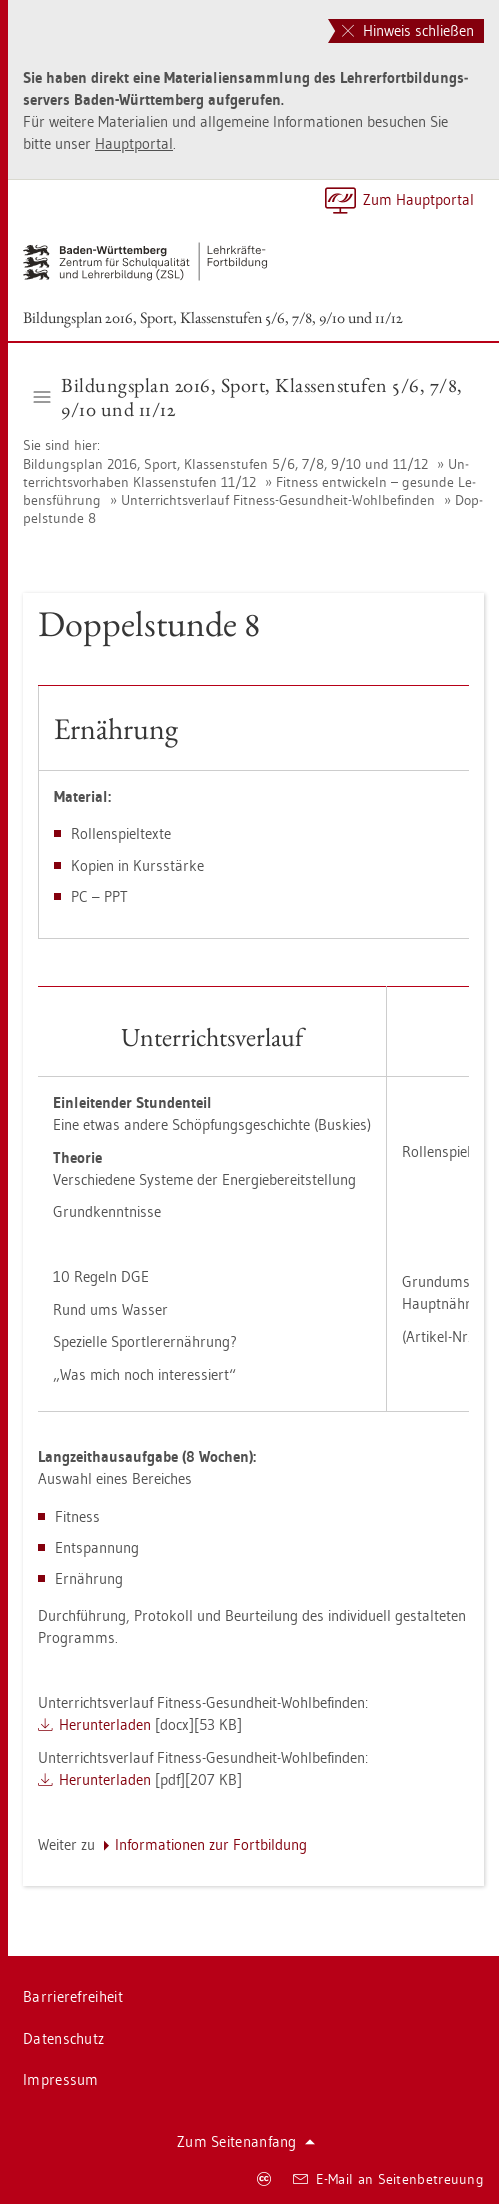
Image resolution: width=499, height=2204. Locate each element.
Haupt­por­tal (134, 143)
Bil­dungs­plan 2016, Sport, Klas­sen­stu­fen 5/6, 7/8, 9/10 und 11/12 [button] (248, 397)
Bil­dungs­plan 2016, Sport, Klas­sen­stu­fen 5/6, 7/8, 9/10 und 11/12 (213, 317)
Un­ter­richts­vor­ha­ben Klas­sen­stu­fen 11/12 (246, 473)
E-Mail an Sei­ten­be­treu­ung (388, 2179)
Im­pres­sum (61, 2079)
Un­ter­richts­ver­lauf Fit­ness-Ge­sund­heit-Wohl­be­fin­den (278, 500)
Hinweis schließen (408, 30)
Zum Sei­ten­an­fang (246, 2141)
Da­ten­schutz (63, 2038)
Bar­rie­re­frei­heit (73, 1996)
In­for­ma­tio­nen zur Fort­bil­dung (211, 1844)
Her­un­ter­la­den (105, 1724)
